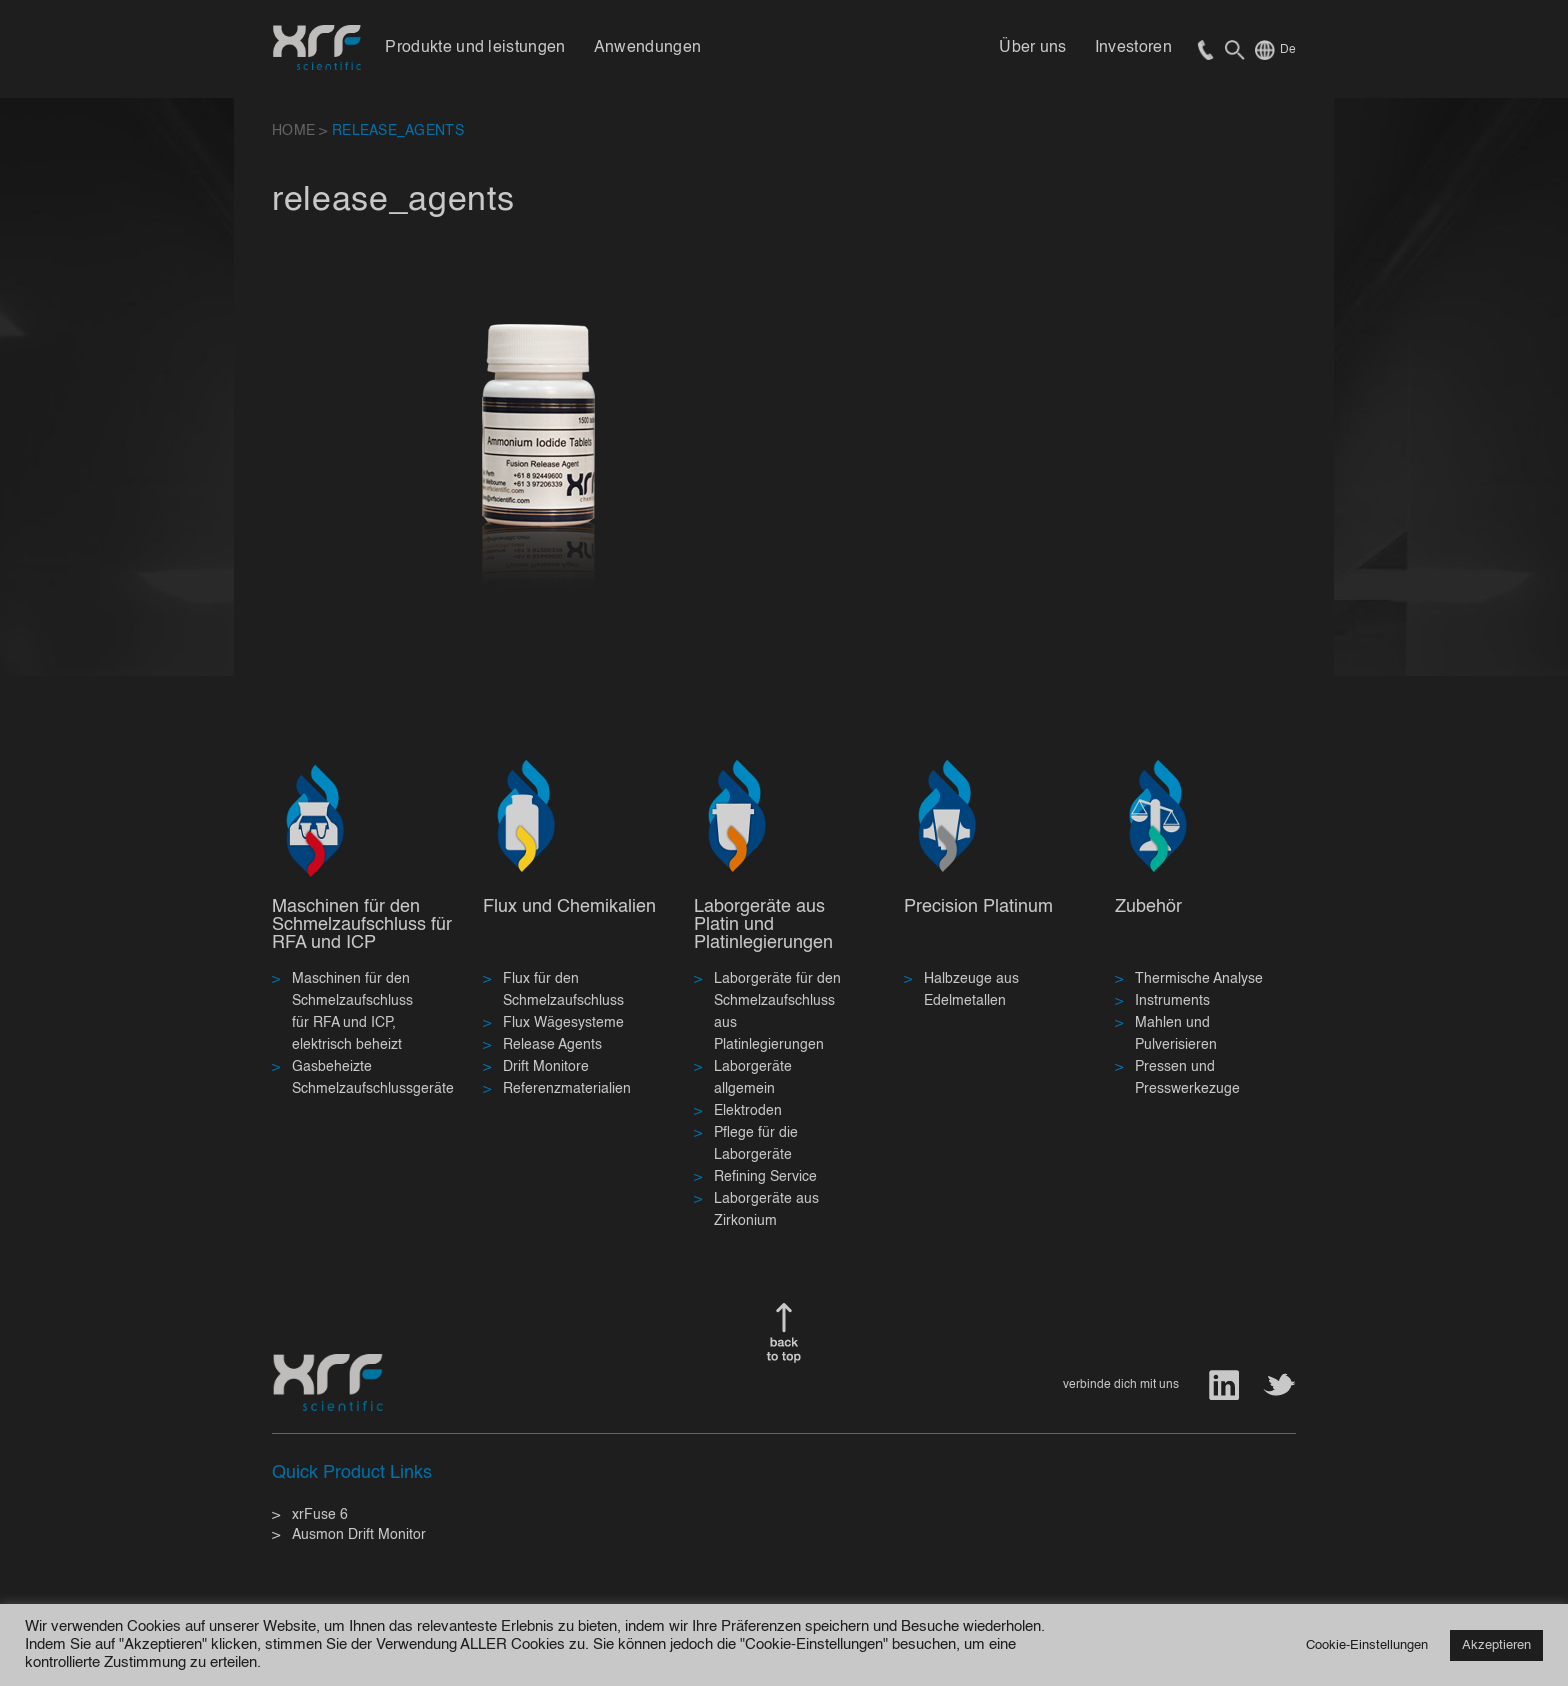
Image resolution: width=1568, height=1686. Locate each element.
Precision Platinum (978, 907)
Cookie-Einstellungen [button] (1367, 1645)
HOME (293, 131)
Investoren (1133, 48)
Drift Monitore (546, 1067)
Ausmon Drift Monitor (359, 1535)
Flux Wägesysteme (563, 1023)
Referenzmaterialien (567, 1089)
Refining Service (765, 1177)
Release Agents (552, 1045)
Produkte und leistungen (475, 48)
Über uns (1033, 48)
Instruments (1172, 1001)
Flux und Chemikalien (569, 907)
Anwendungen (648, 48)
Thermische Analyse (1199, 979)
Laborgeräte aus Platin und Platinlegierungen (763, 925)
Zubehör (1148, 907)
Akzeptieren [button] (1496, 1645)
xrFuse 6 (320, 1515)
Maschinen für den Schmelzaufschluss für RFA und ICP (362, 925)
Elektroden (748, 1111)
